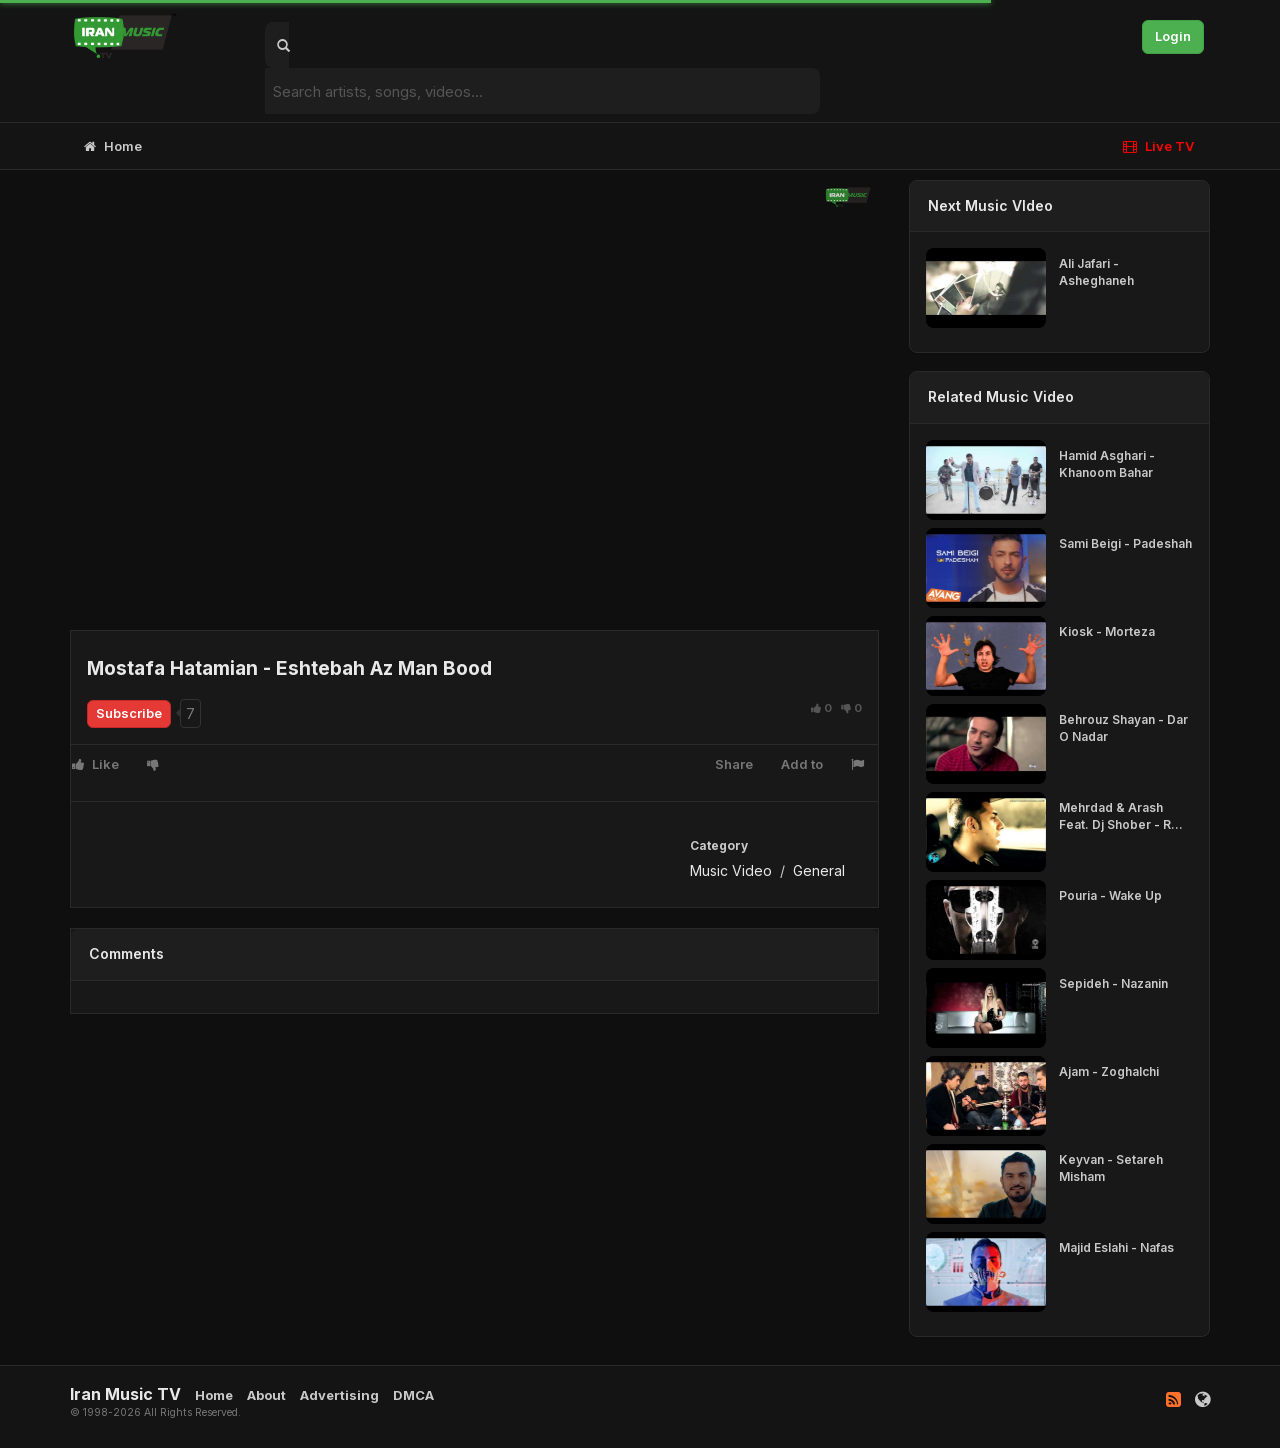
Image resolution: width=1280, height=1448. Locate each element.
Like (95, 764)
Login (1173, 36)
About (266, 1395)
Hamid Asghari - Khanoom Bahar (1107, 464)
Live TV (1158, 146)
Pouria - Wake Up (1110, 895)
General (819, 870)
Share (734, 764)
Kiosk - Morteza (1107, 631)
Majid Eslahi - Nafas (1116, 1247)
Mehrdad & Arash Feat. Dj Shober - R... (1121, 816)
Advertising (339, 1395)
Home (113, 146)
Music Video (731, 870)
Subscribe (129, 713)
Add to (802, 764)
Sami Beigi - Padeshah (1125, 543)
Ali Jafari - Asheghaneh (1096, 272)
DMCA (413, 1395)
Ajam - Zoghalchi (1109, 1071)
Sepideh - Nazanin (1113, 983)
